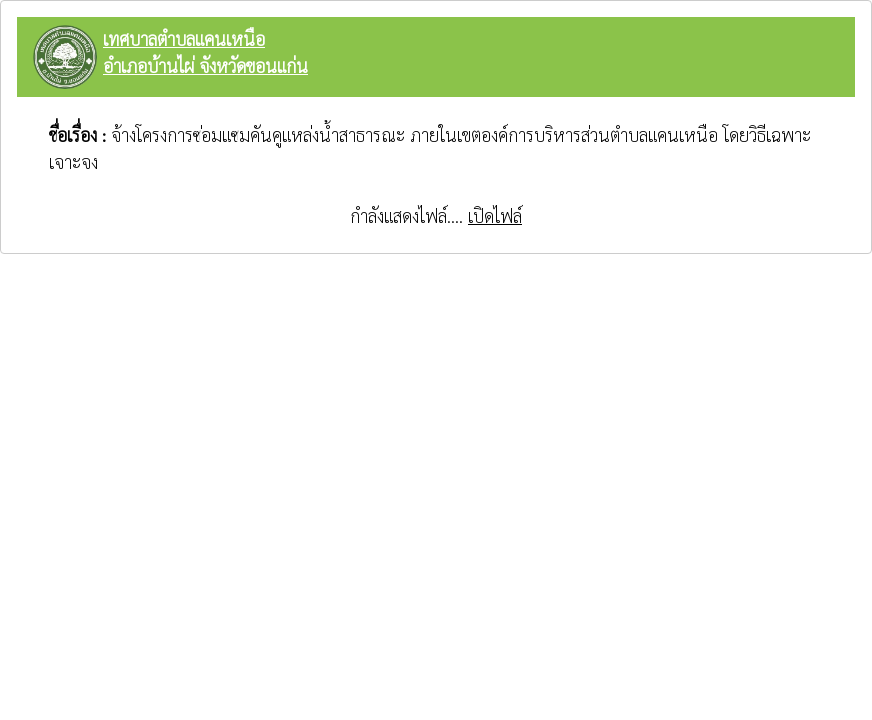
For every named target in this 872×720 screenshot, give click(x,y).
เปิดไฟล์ (495, 215)
